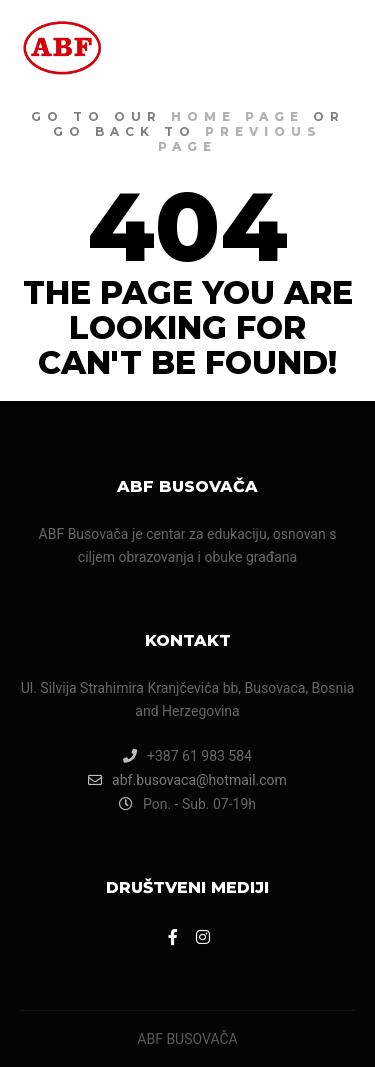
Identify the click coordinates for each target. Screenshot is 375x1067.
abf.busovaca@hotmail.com (187, 780)
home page (237, 116)
